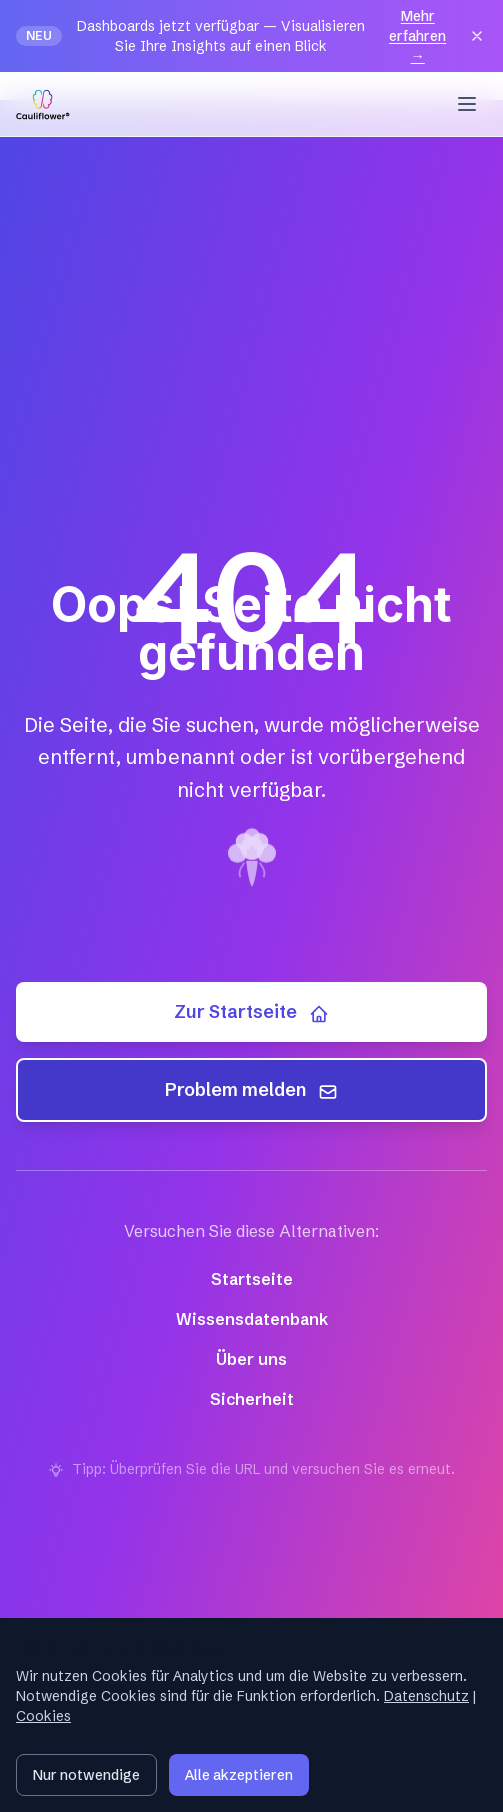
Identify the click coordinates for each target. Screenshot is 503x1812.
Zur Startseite (251, 1011)
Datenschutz (426, 1696)
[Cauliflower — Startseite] (43, 104)
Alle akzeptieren (239, 1775)
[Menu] (467, 104)
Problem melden (251, 1089)
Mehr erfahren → (417, 36)
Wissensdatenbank (252, 1319)
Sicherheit (252, 1399)
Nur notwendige (86, 1775)
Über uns (251, 1359)
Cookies (43, 1716)
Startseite (252, 1279)
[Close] (477, 36)
